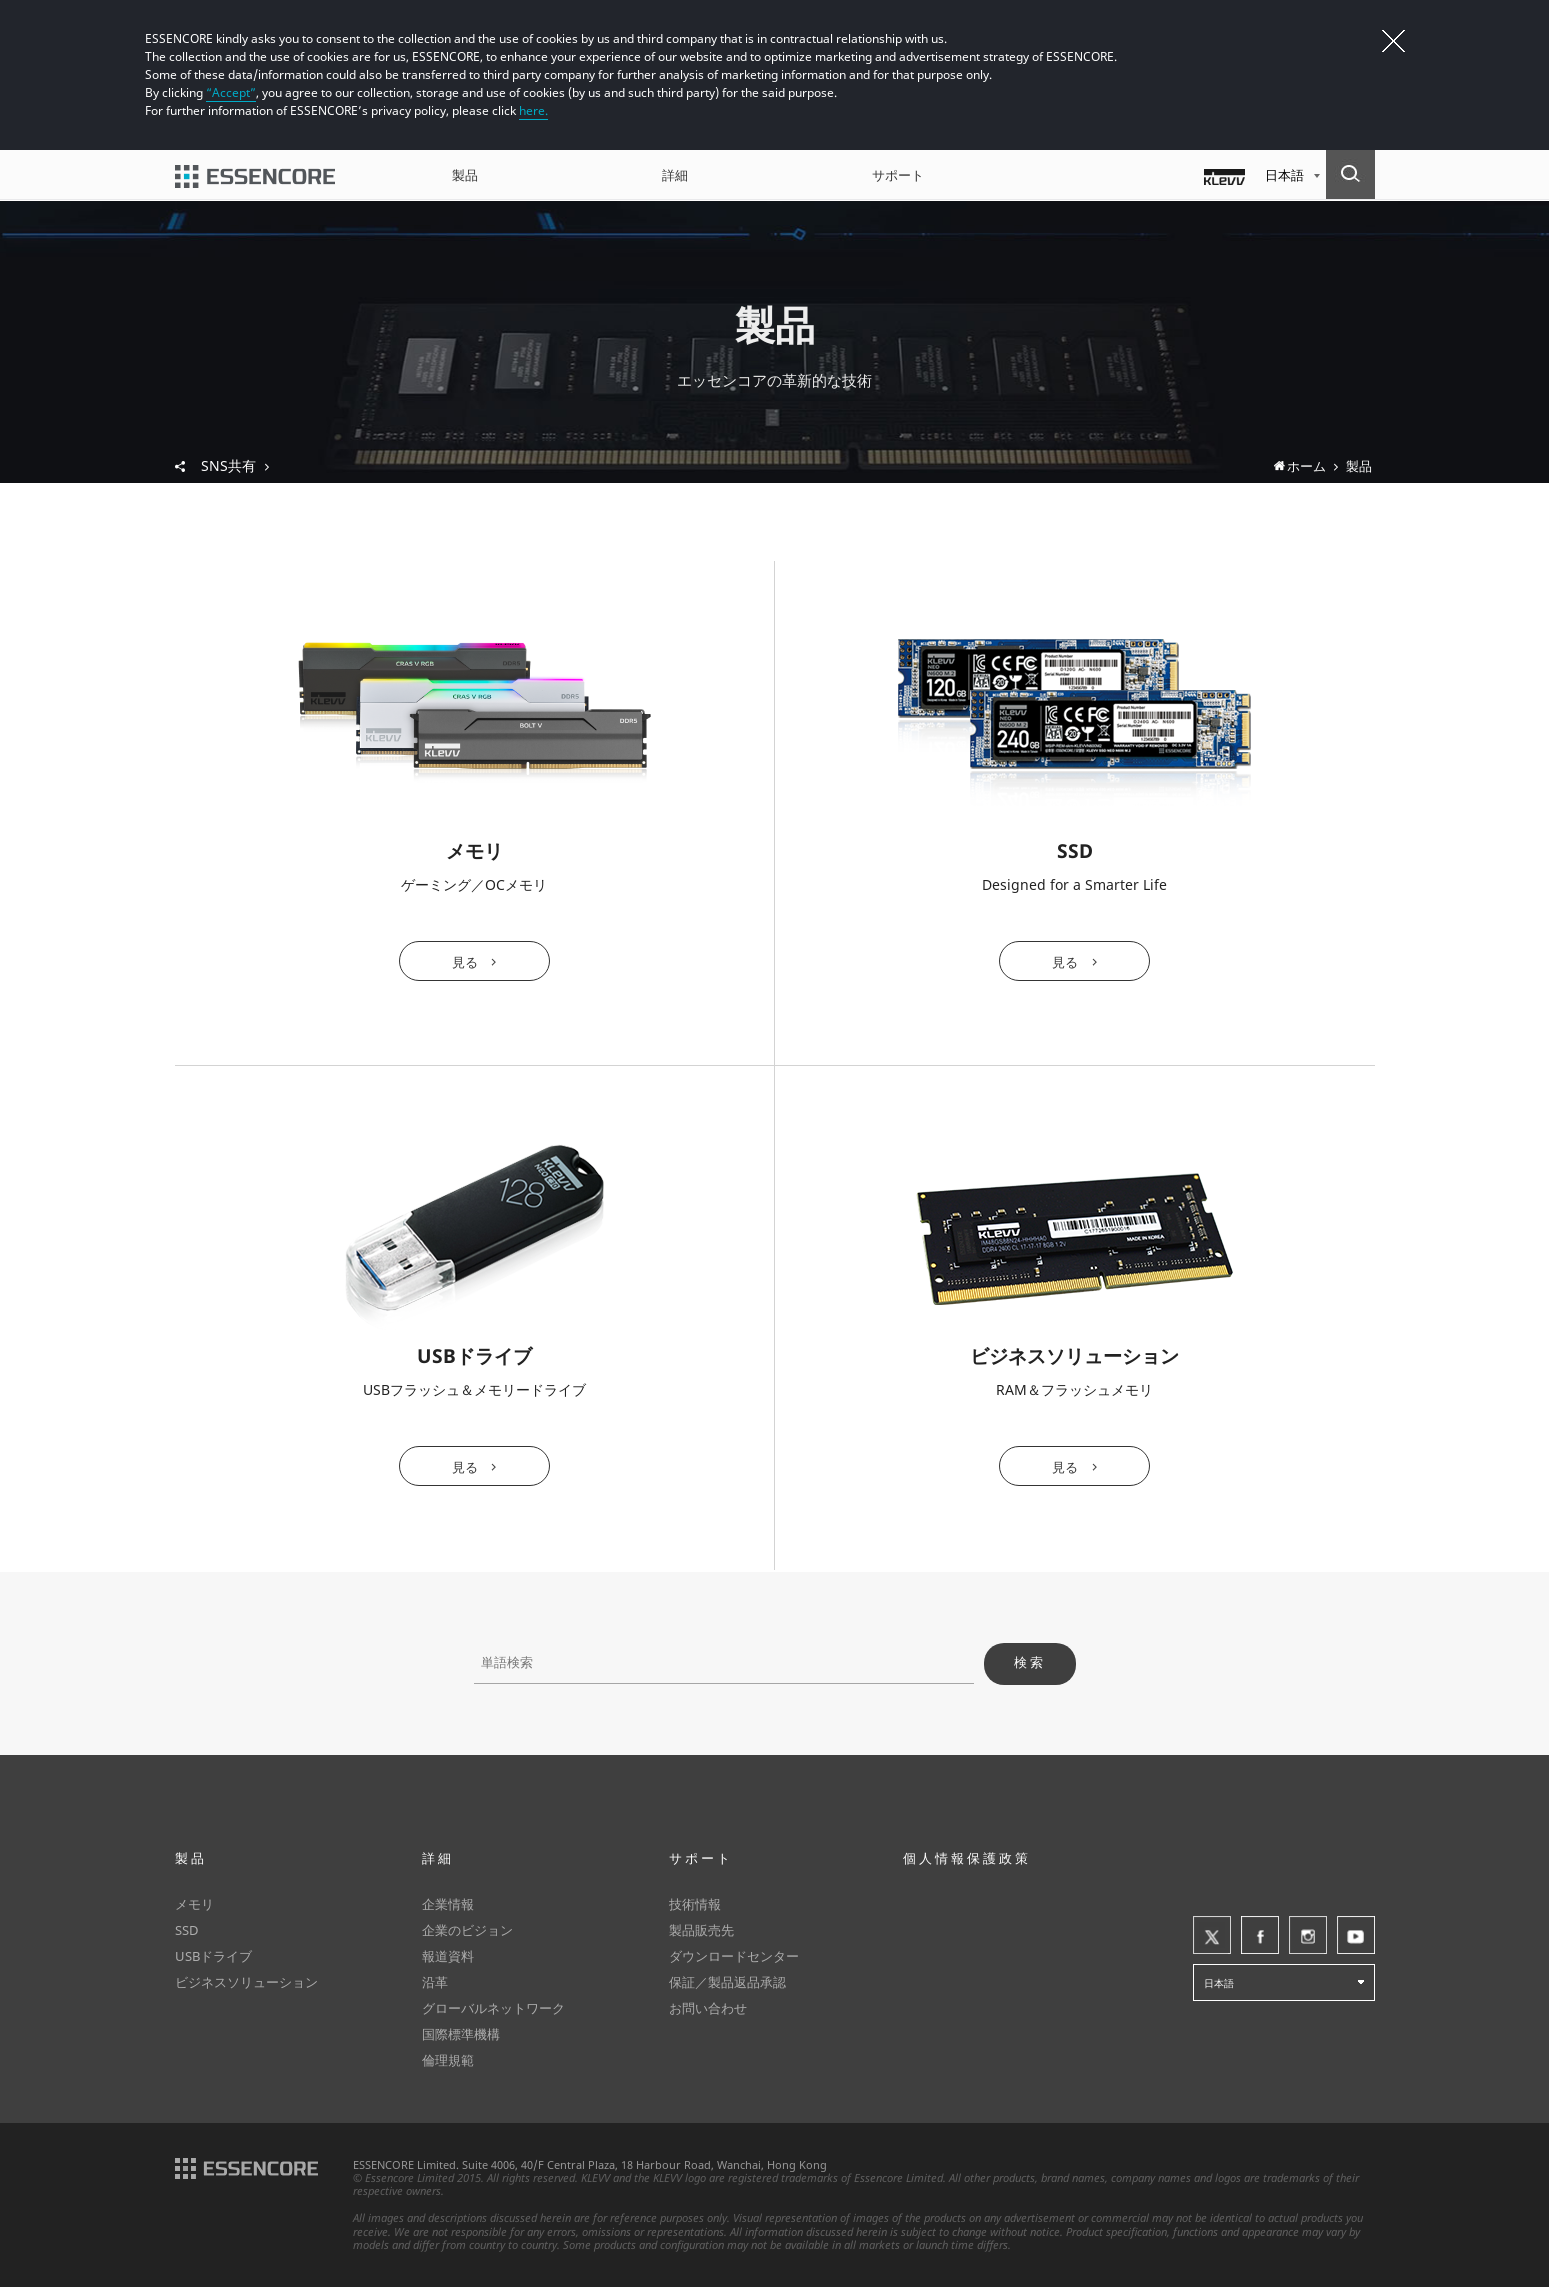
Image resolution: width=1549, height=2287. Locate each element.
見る (465, 962)
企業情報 (448, 1904)
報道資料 (448, 1956)
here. (533, 110)
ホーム (1306, 466)
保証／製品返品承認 (727, 1982)
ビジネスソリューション (246, 1982)
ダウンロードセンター (734, 1956)
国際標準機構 (461, 2034)
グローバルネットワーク (493, 2008)
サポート (898, 175)
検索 (1030, 1662)
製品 (465, 175)
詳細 (675, 175)
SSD (186, 1930)
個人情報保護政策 (967, 1858)
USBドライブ (213, 1956)
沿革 (435, 1982)
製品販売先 (701, 1930)
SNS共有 (235, 466)
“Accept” (231, 92)
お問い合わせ (708, 2008)
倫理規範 (448, 2060)
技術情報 (695, 1904)
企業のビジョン (467, 1930)
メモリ (194, 1904)
